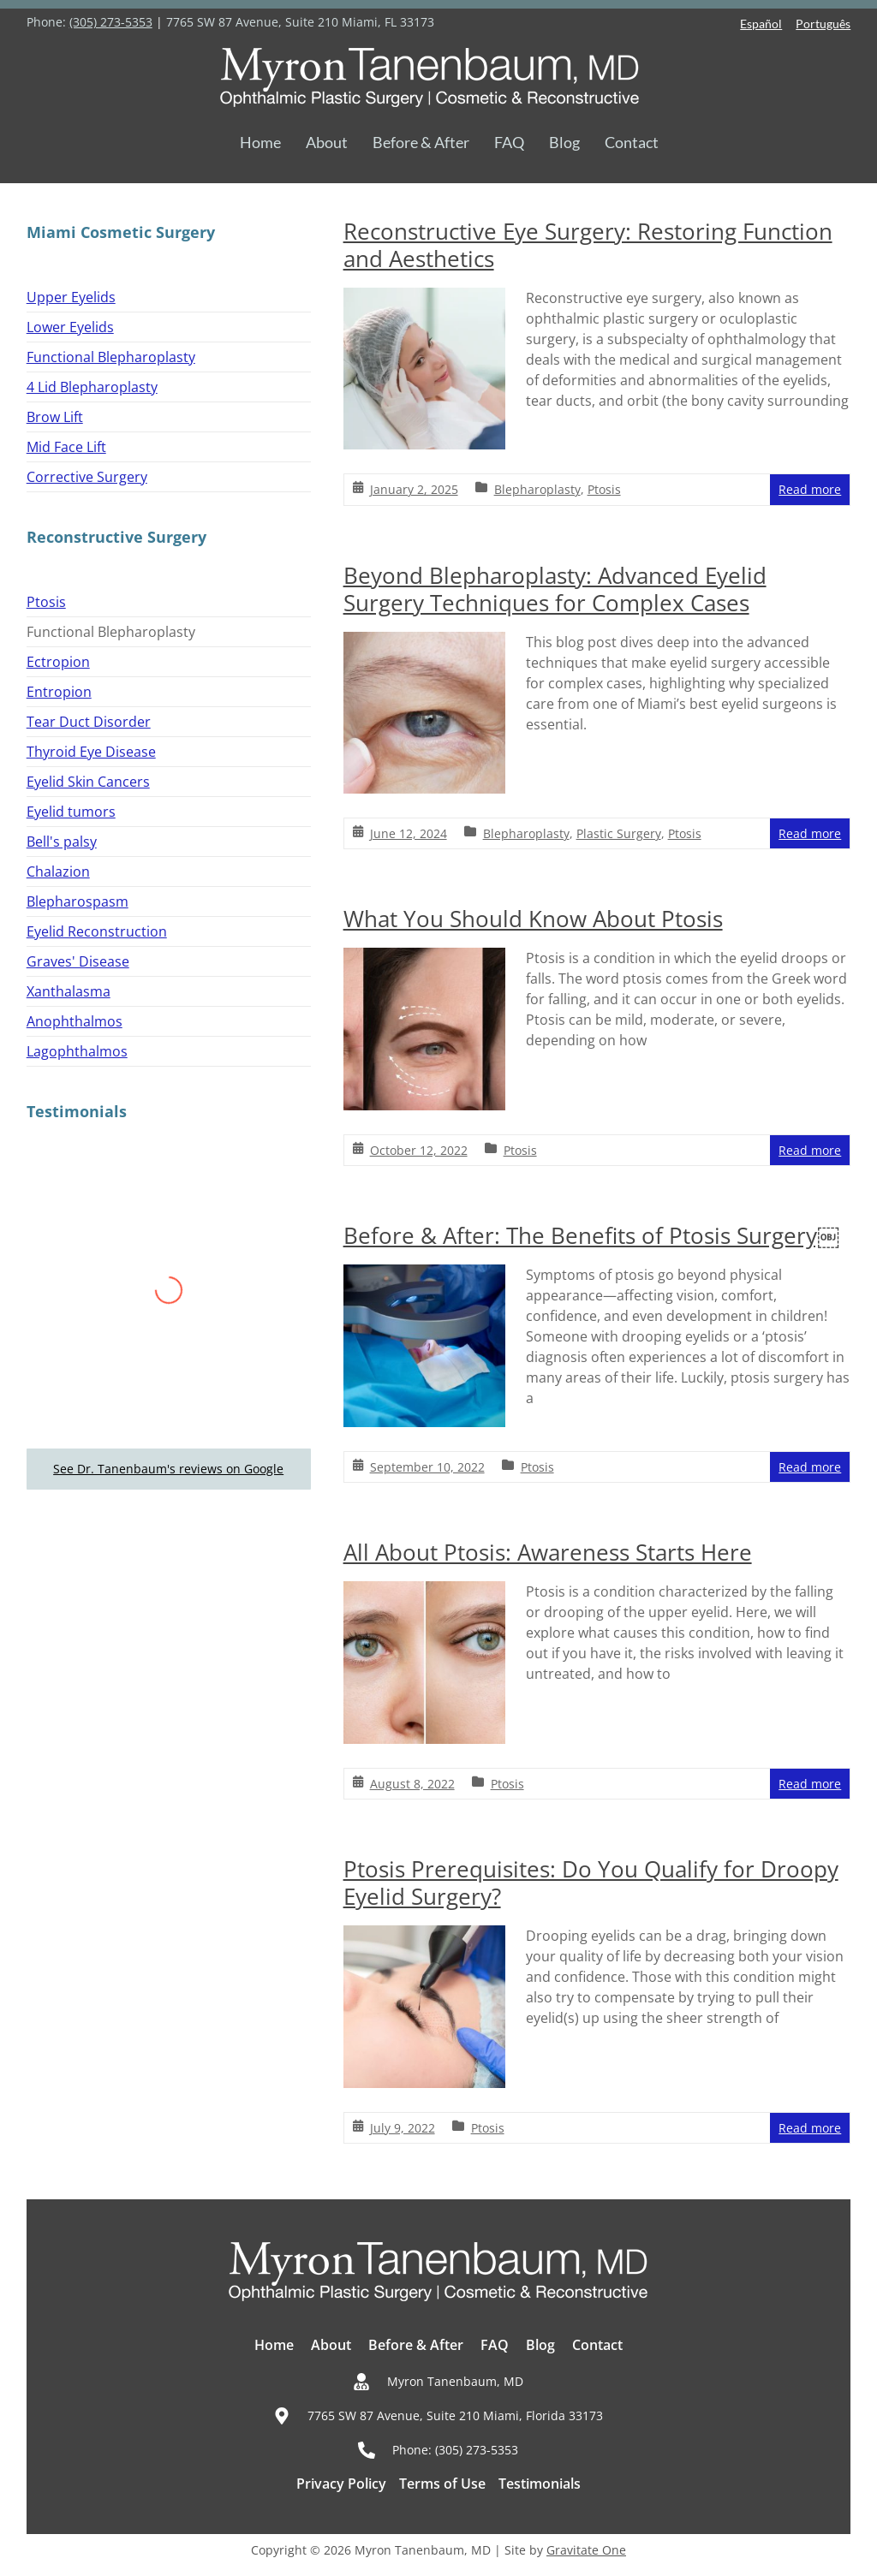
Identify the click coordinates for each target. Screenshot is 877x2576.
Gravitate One (586, 2550)
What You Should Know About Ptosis (533, 918)
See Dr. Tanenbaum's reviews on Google (168, 1469)
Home (260, 142)
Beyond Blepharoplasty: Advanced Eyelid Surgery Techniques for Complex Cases (555, 589)
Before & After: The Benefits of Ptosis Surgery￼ (591, 1235)
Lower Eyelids (70, 327)
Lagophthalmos (77, 1051)
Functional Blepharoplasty (111, 357)
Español (761, 23)
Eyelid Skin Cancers (88, 781)
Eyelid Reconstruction (97, 931)
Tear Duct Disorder (89, 721)
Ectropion (58, 661)
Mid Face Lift (66, 446)
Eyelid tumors (71, 811)
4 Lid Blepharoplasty (92, 387)
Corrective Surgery (87, 476)
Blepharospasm (77, 901)
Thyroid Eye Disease (91, 751)
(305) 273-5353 (110, 22)
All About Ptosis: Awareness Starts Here (547, 1552)
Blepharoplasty (537, 489)
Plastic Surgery (618, 833)
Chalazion (58, 871)
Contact (632, 142)
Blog (564, 142)
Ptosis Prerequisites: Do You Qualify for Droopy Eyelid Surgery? (590, 1882)
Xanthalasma (68, 991)
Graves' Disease (78, 961)
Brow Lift (55, 417)
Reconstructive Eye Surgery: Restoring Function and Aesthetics (587, 245)
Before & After (421, 142)
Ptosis (604, 489)
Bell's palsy (62, 841)
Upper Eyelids (71, 297)
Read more (810, 489)
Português (823, 23)
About (327, 142)
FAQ (509, 142)
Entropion (59, 691)
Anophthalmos (74, 1021)
